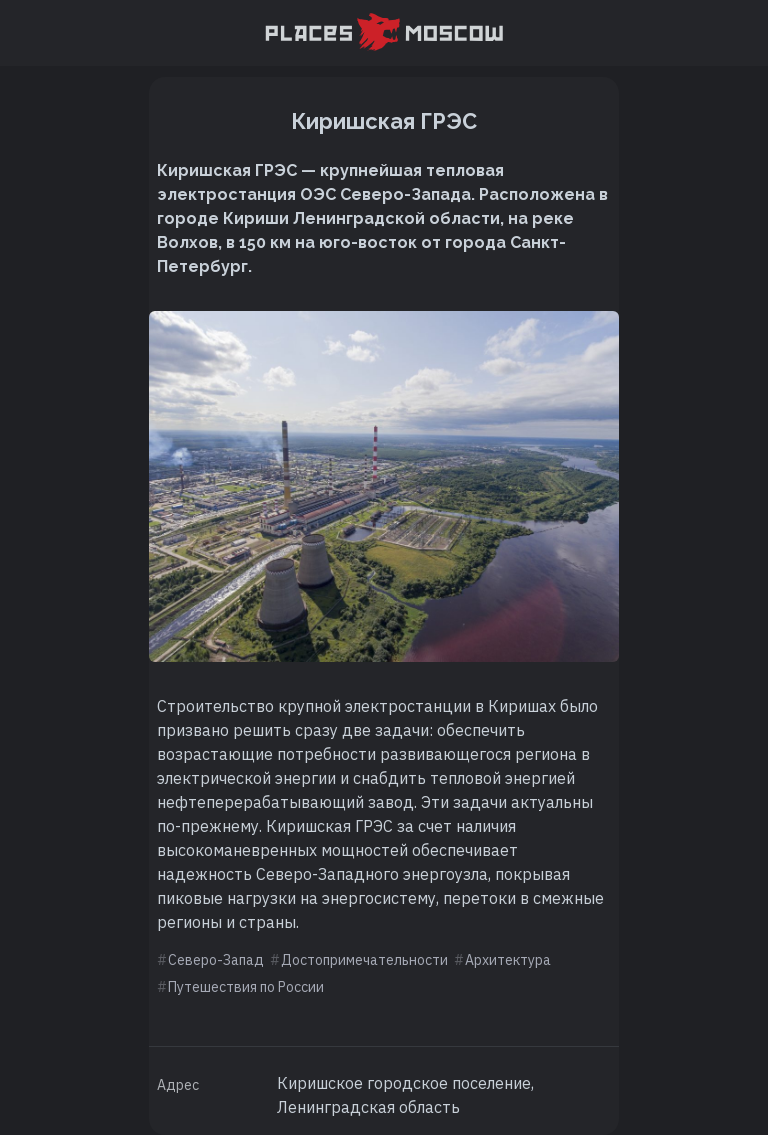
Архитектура (508, 960)
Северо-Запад (216, 960)
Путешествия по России (246, 987)
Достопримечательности (364, 960)
